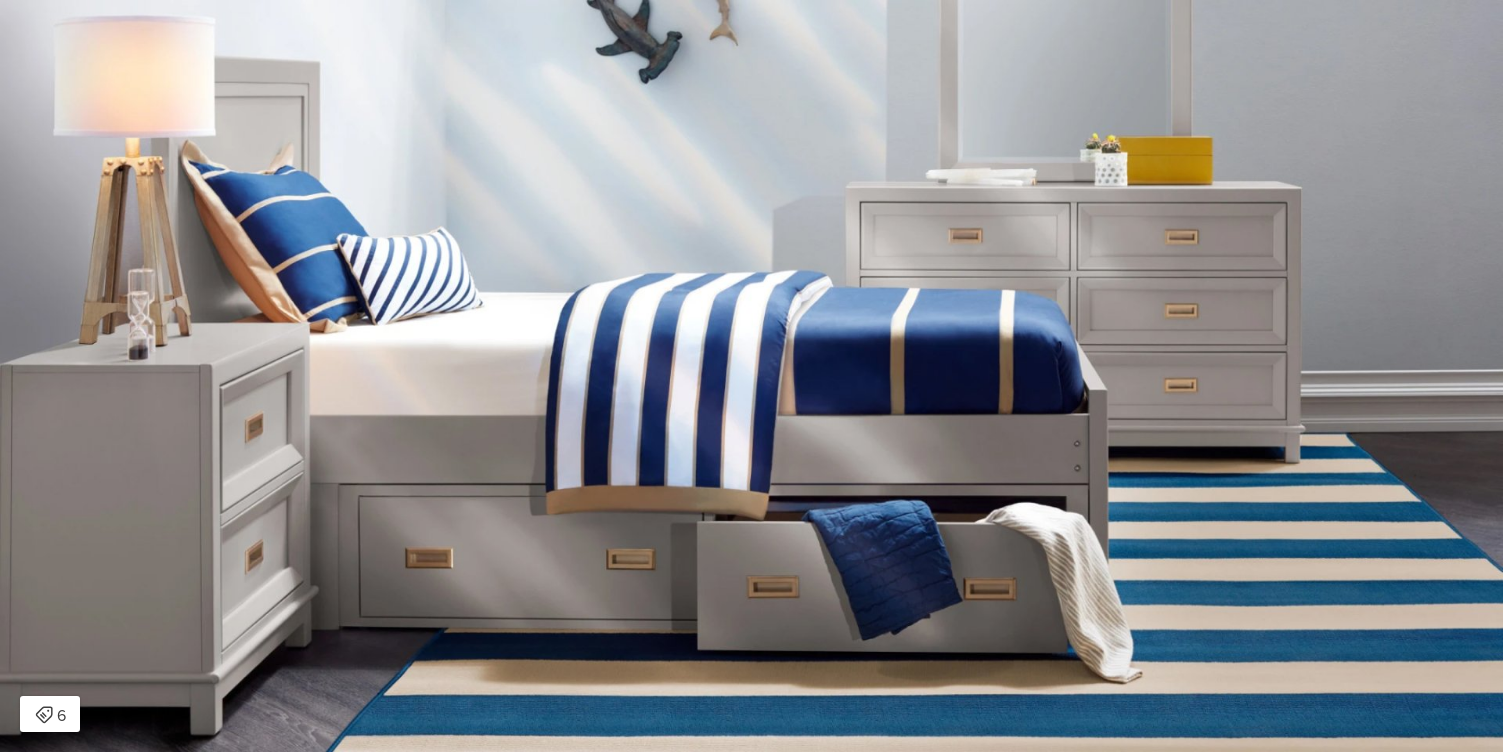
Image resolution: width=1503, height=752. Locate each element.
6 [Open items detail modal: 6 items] (50, 716)
